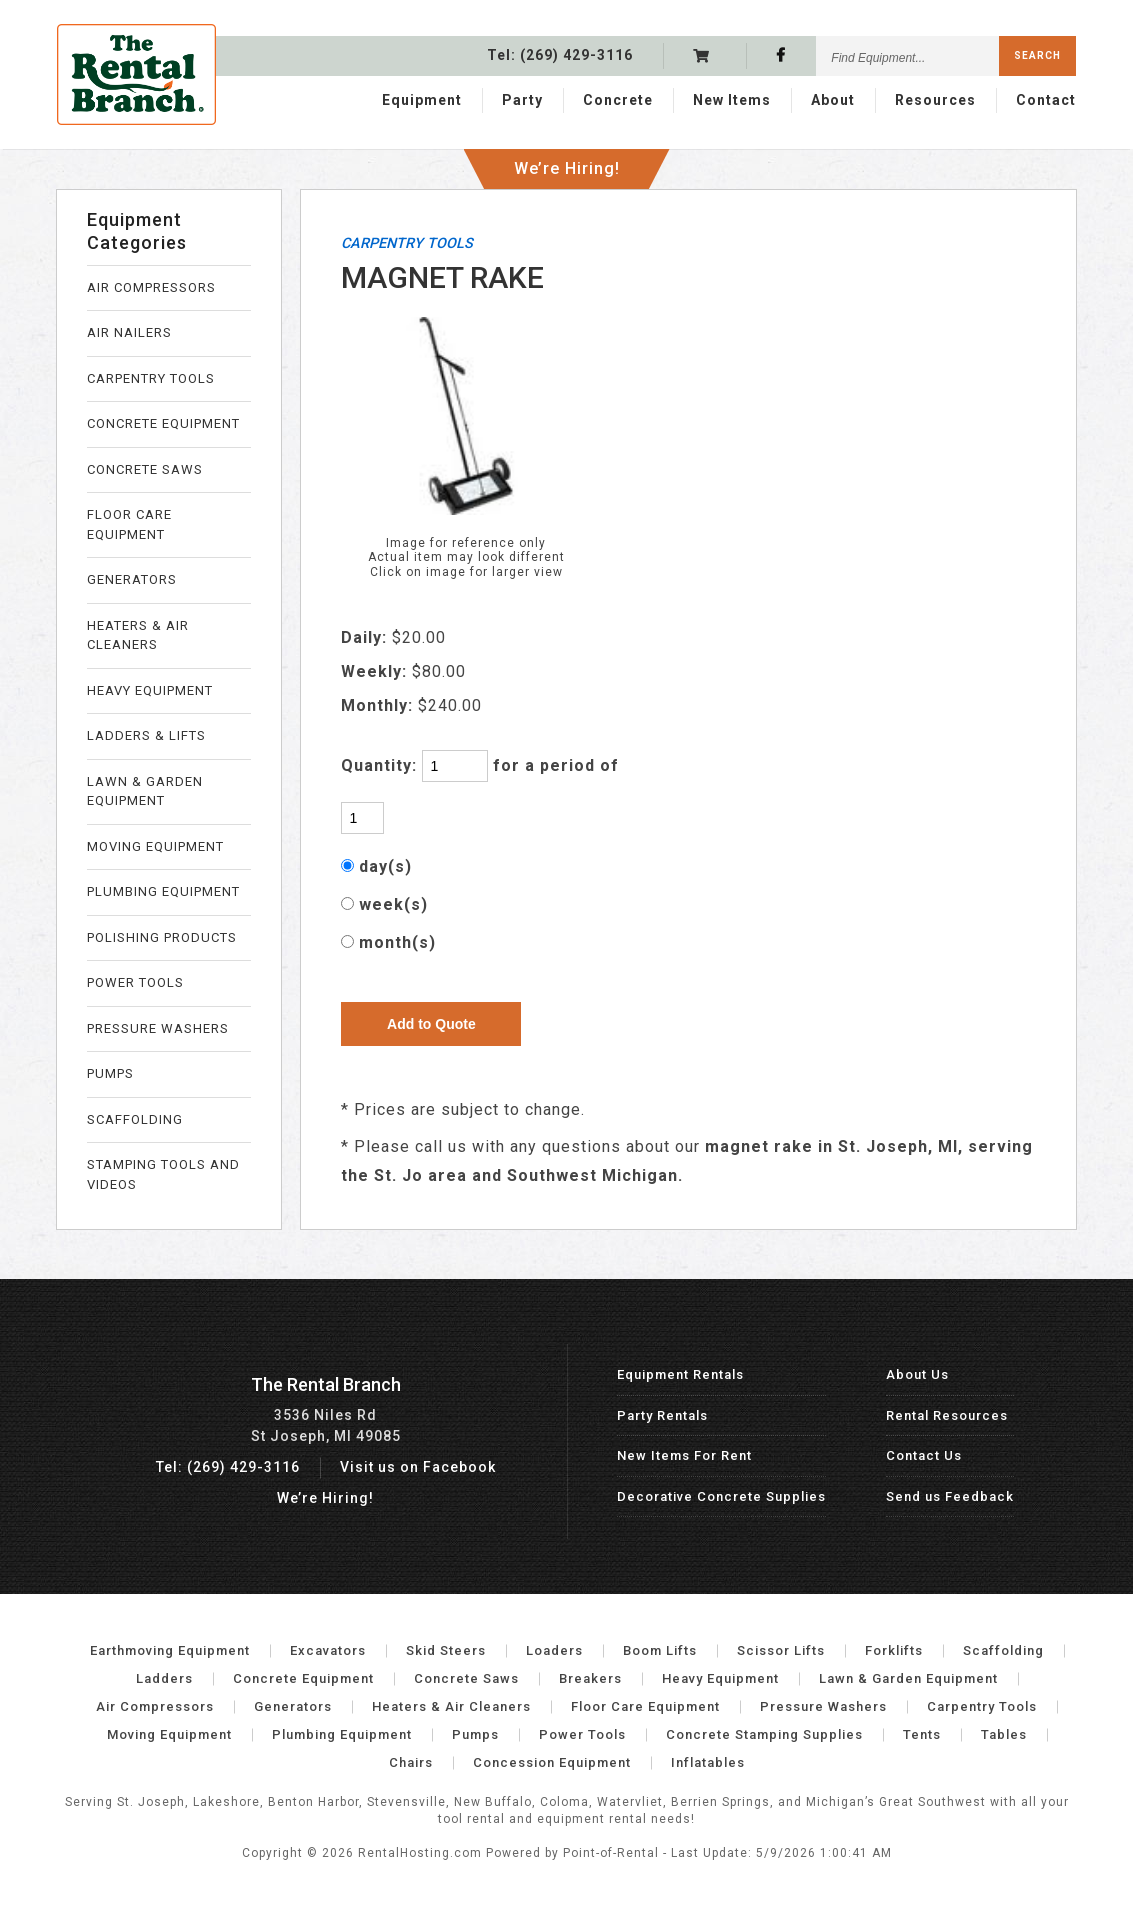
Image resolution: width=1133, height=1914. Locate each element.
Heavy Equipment (720, 1678)
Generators (293, 1706)
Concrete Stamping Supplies (764, 1734)
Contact (1046, 97)
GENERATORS (132, 579)
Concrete (618, 97)
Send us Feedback (950, 1496)
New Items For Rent (684, 1455)
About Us (917, 1374)
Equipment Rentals (680, 1374)
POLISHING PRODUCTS (162, 937)
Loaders (554, 1650)
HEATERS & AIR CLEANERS (138, 635)
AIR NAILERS (129, 332)
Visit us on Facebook (418, 1467)
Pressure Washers (823, 1706)
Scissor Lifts (781, 1650)
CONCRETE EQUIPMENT (163, 423)
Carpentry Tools (982, 1706)
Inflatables (708, 1762)
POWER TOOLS (135, 982)
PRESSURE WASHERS (158, 1028)
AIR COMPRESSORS (151, 287)
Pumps (475, 1734)
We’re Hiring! (567, 159)
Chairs (411, 1762)
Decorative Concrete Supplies (721, 1496)
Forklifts (894, 1650)
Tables (1004, 1734)
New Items (732, 97)
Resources (935, 97)
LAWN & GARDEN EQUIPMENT (145, 791)
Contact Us (924, 1455)
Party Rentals (662, 1415)
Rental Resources (947, 1415)
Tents (922, 1734)
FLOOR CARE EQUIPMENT (129, 524)
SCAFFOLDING (135, 1119)
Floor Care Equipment (645, 1706)
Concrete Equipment (303, 1678)
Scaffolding (1003, 1650)
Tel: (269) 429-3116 (228, 1467)
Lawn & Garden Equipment (908, 1678)
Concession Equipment (552, 1762)
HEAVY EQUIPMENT (150, 690)
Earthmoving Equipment (170, 1650)
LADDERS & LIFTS (146, 735)
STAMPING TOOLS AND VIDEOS (163, 1174)
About (833, 97)
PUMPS (110, 1073)
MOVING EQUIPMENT (155, 846)
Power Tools (582, 1734)
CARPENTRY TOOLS (151, 378)
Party (522, 97)
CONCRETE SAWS (145, 469)
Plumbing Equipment (342, 1734)
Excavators (328, 1650)
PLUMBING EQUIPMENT (163, 891)
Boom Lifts (660, 1650)
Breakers (590, 1678)
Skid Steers (446, 1650)
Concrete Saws (466, 1678)
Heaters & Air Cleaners (451, 1706)
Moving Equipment (169, 1734)
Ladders (164, 1678)
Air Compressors (155, 1706)
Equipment (422, 97)
